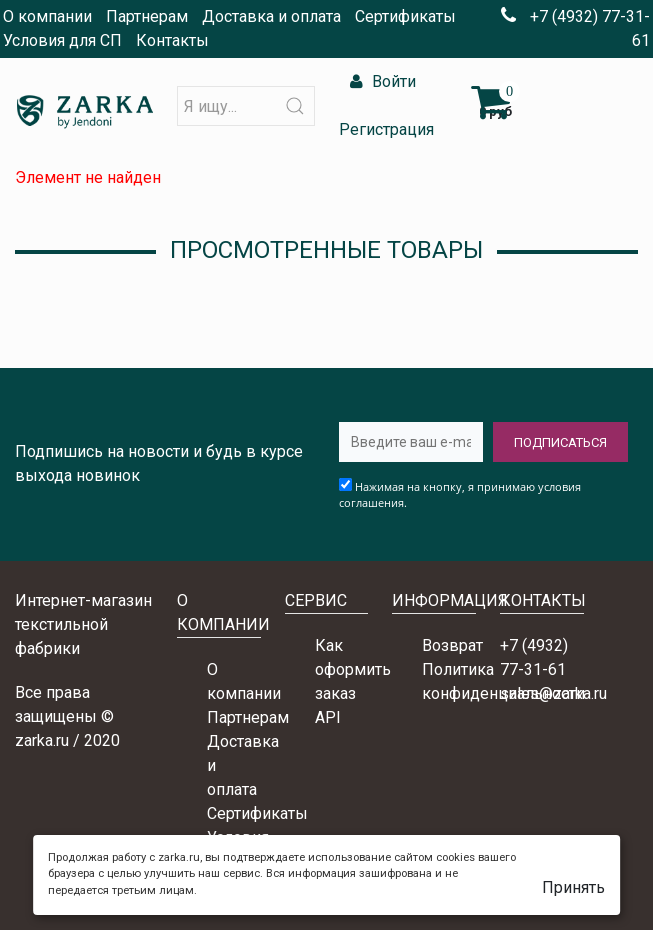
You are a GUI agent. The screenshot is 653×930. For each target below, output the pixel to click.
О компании (47, 16)
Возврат (452, 645)
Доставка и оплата (271, 16)
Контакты (172, 40)
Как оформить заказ (353, 669)
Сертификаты (405, 16)
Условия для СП (62, 40)
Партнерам (147, 16)
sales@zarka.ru (553, 693)
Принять (573, 887)
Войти (380, 81)
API (328, 717)
